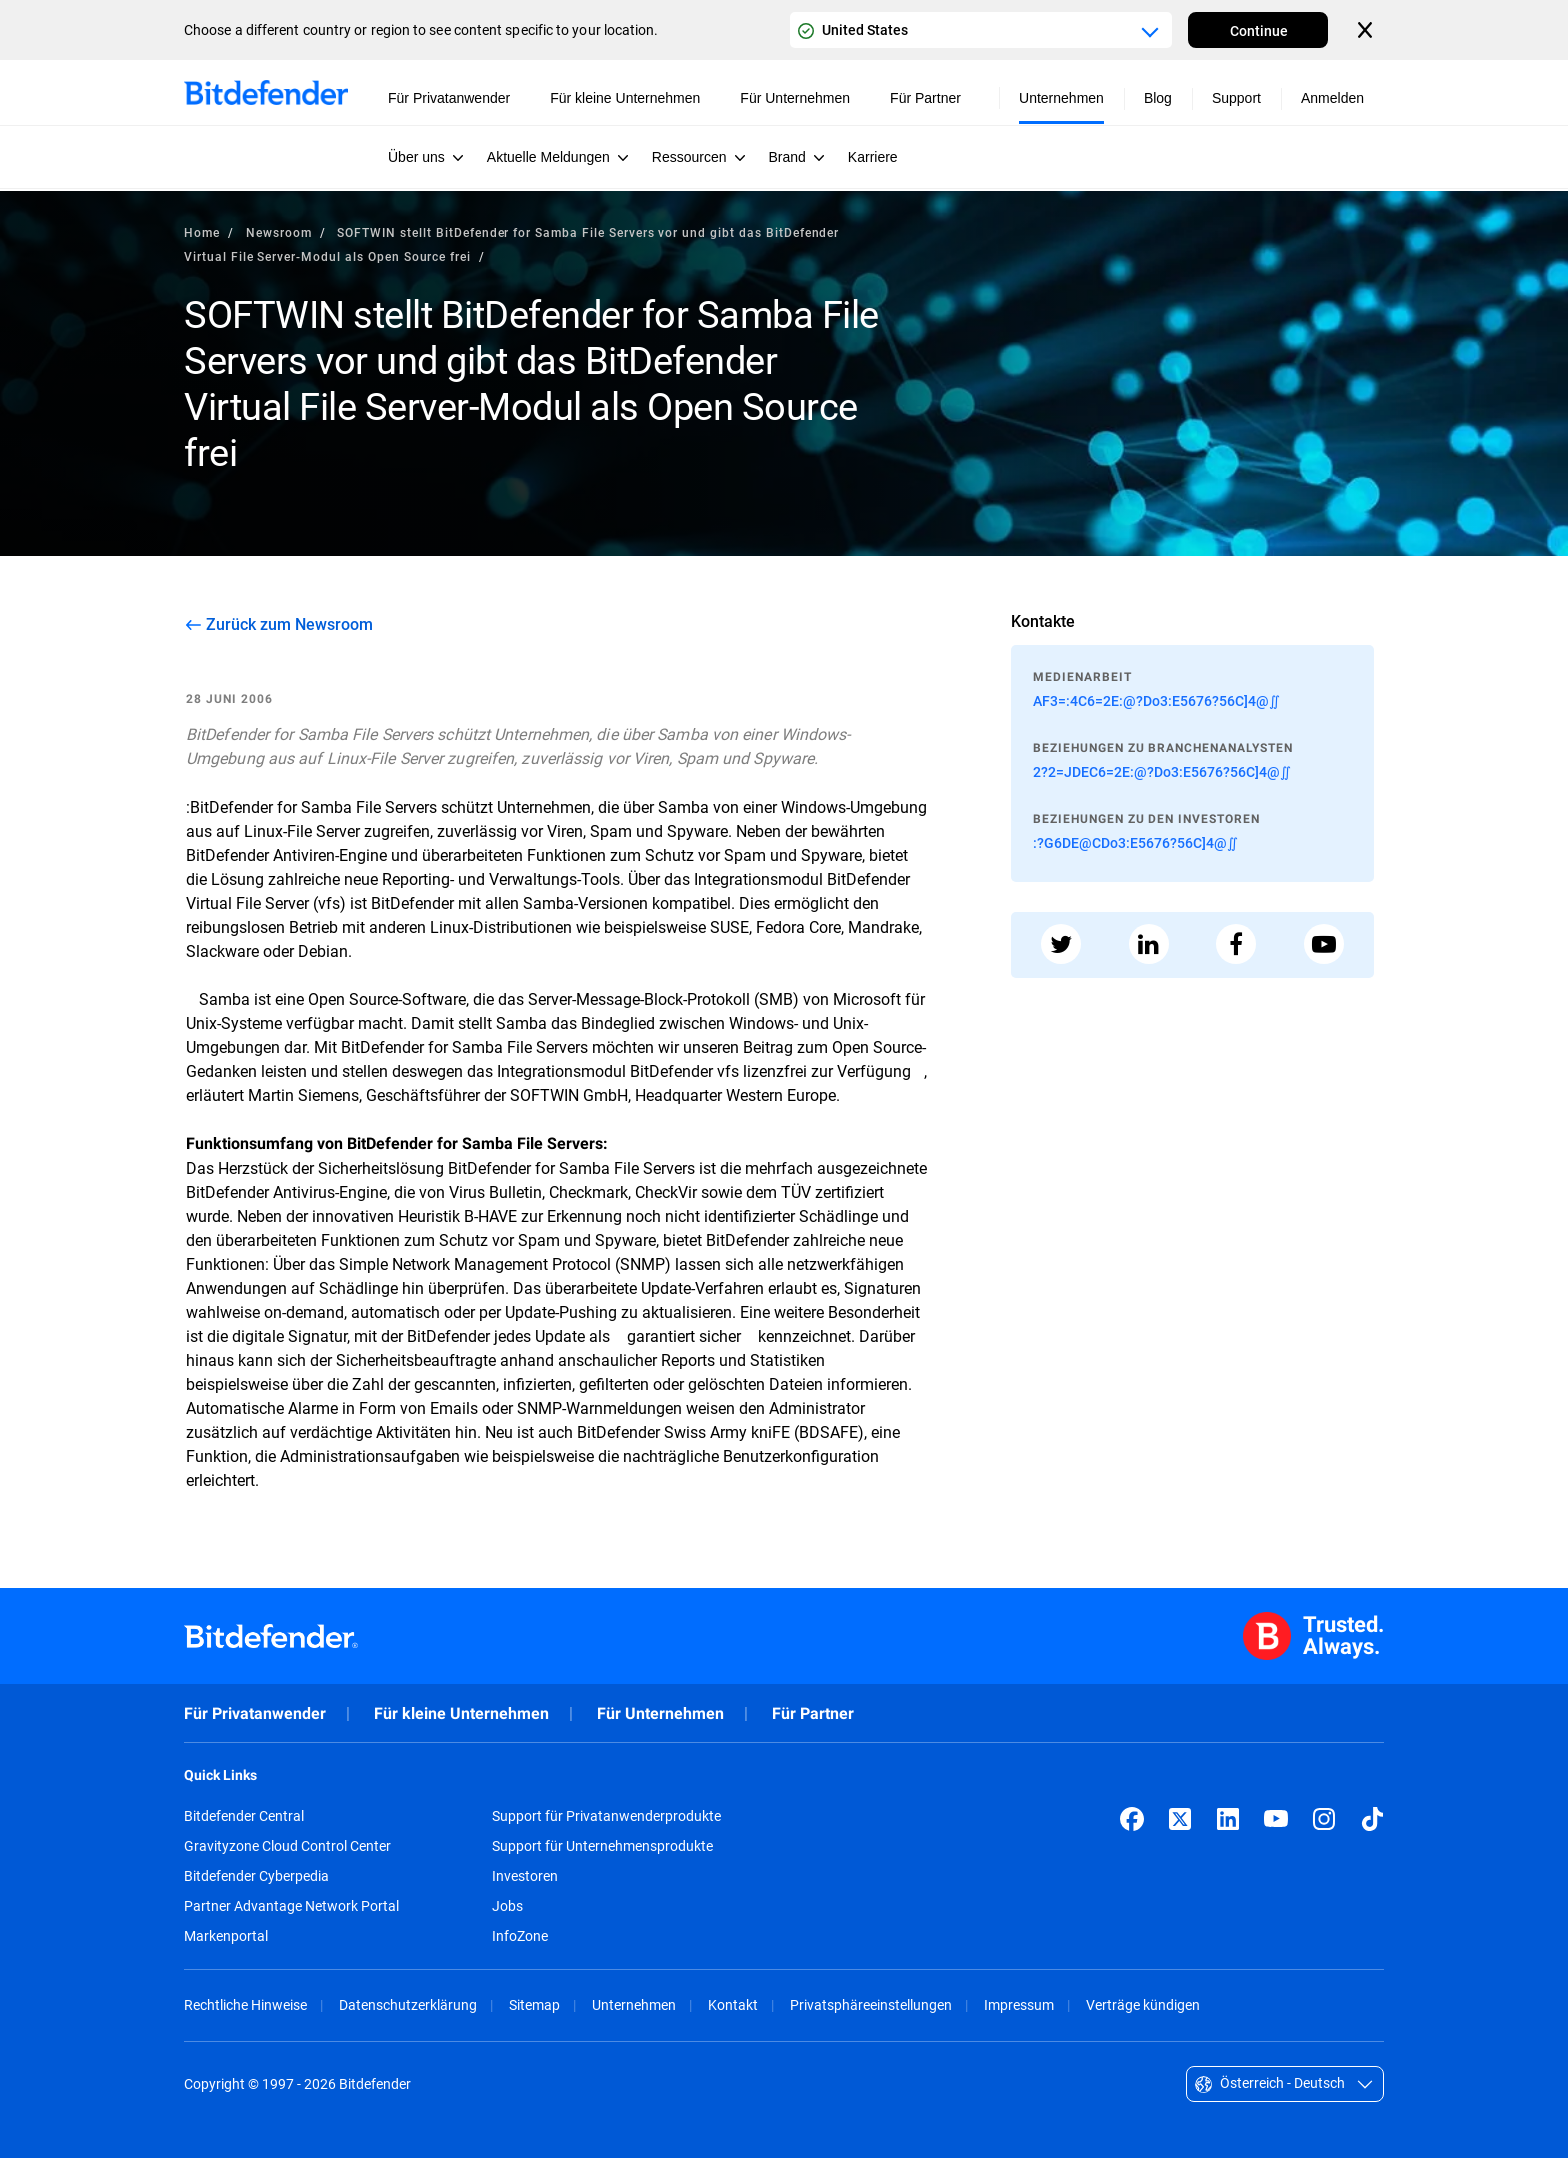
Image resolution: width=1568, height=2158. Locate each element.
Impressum (1019, 2004)
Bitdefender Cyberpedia (256, 1876)
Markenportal (226, 1936)
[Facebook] (1132, 1819)
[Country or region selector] (981, 30)
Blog (1158, 98)
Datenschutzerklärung (408, 2004)
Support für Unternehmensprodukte (602, 1846)
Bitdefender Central (244, 1816)
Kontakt (733, 2004)
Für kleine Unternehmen (461, 1713)
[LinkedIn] (1228, 1819)
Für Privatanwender (255, 1713)
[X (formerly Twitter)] (1180, 1819)
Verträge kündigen (1143, 2004)
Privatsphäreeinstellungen (871, 2004)
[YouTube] (1276, 1819)
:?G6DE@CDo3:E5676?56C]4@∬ (1135, 842)
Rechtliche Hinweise (245, 2004)
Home (202, 232)
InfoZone (520, 1936)
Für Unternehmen (660, 1713)
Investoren (525, 1876)
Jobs (507, 1906)
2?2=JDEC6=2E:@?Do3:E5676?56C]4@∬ (1162, 771)
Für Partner (813, 1713)
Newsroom (279, 232)
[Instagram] (1324, 1819)
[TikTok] (1372, 1819)
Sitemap (534, 2004)
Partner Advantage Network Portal (291, 1906)
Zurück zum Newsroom (289, 624)
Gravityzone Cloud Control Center (287, 1846)
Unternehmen (634, 2004)
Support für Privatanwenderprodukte (606, 1816)
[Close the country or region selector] (1367, 30)
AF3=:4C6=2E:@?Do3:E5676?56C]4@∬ (1156, 700)
